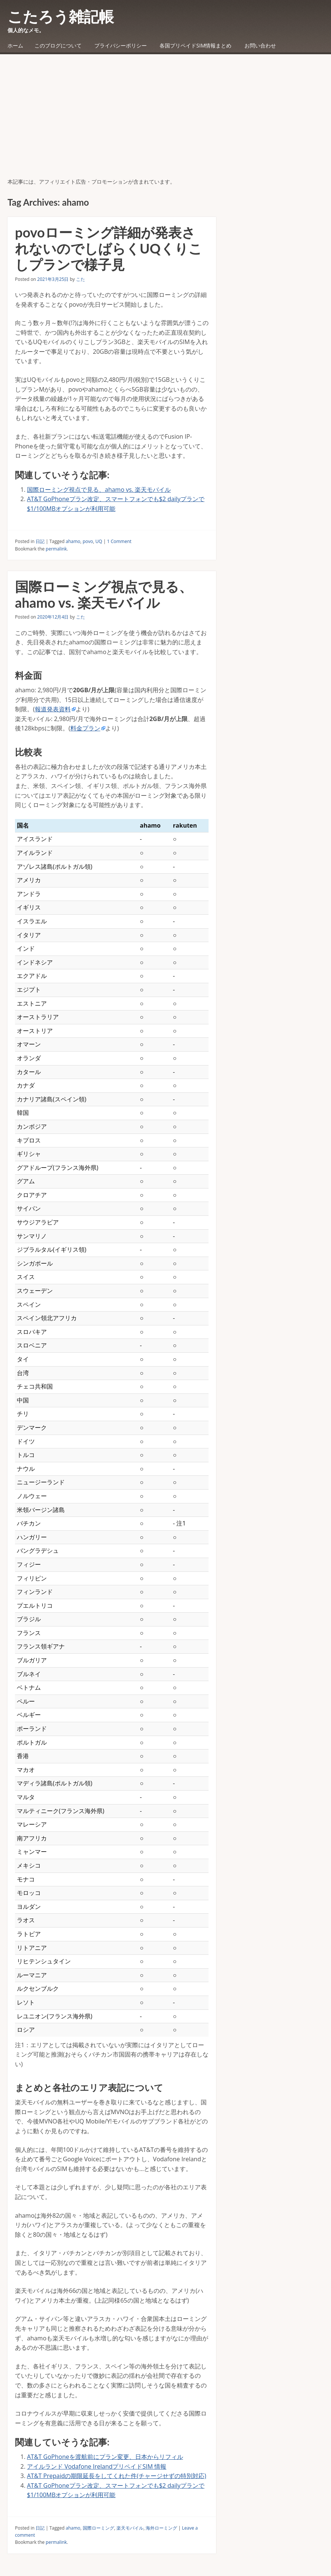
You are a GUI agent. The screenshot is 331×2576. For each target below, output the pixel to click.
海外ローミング (161, 2528)
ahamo (73, 541)
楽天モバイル (129, 2528)
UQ (98, 541)
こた (80, 279)
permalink (56, 549)
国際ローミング (98, 2528)
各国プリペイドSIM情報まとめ (195, 45)
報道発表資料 (53, 709)
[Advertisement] (165, 121)
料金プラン (85, 728)
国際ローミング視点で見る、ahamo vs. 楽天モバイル (99, 489)
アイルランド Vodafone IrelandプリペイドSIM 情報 (96, 2466)
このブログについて (58, 45)
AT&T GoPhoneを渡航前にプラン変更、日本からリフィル (105, 2457)
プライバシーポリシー (120, 45)
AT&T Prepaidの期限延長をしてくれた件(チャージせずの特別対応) (116, 2476)
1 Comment (119, 541)
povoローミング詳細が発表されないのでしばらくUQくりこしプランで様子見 (108, 248)
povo (88, 541)
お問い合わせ (260, 45)
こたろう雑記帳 (60, 16)
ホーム (15, 45)
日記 (40, 541)
